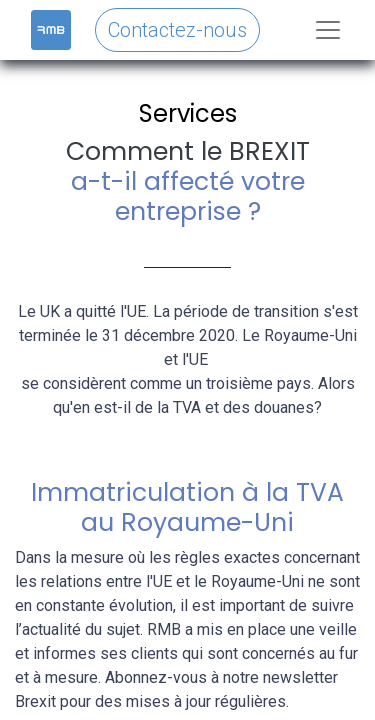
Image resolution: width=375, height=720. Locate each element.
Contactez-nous (177, 30)
